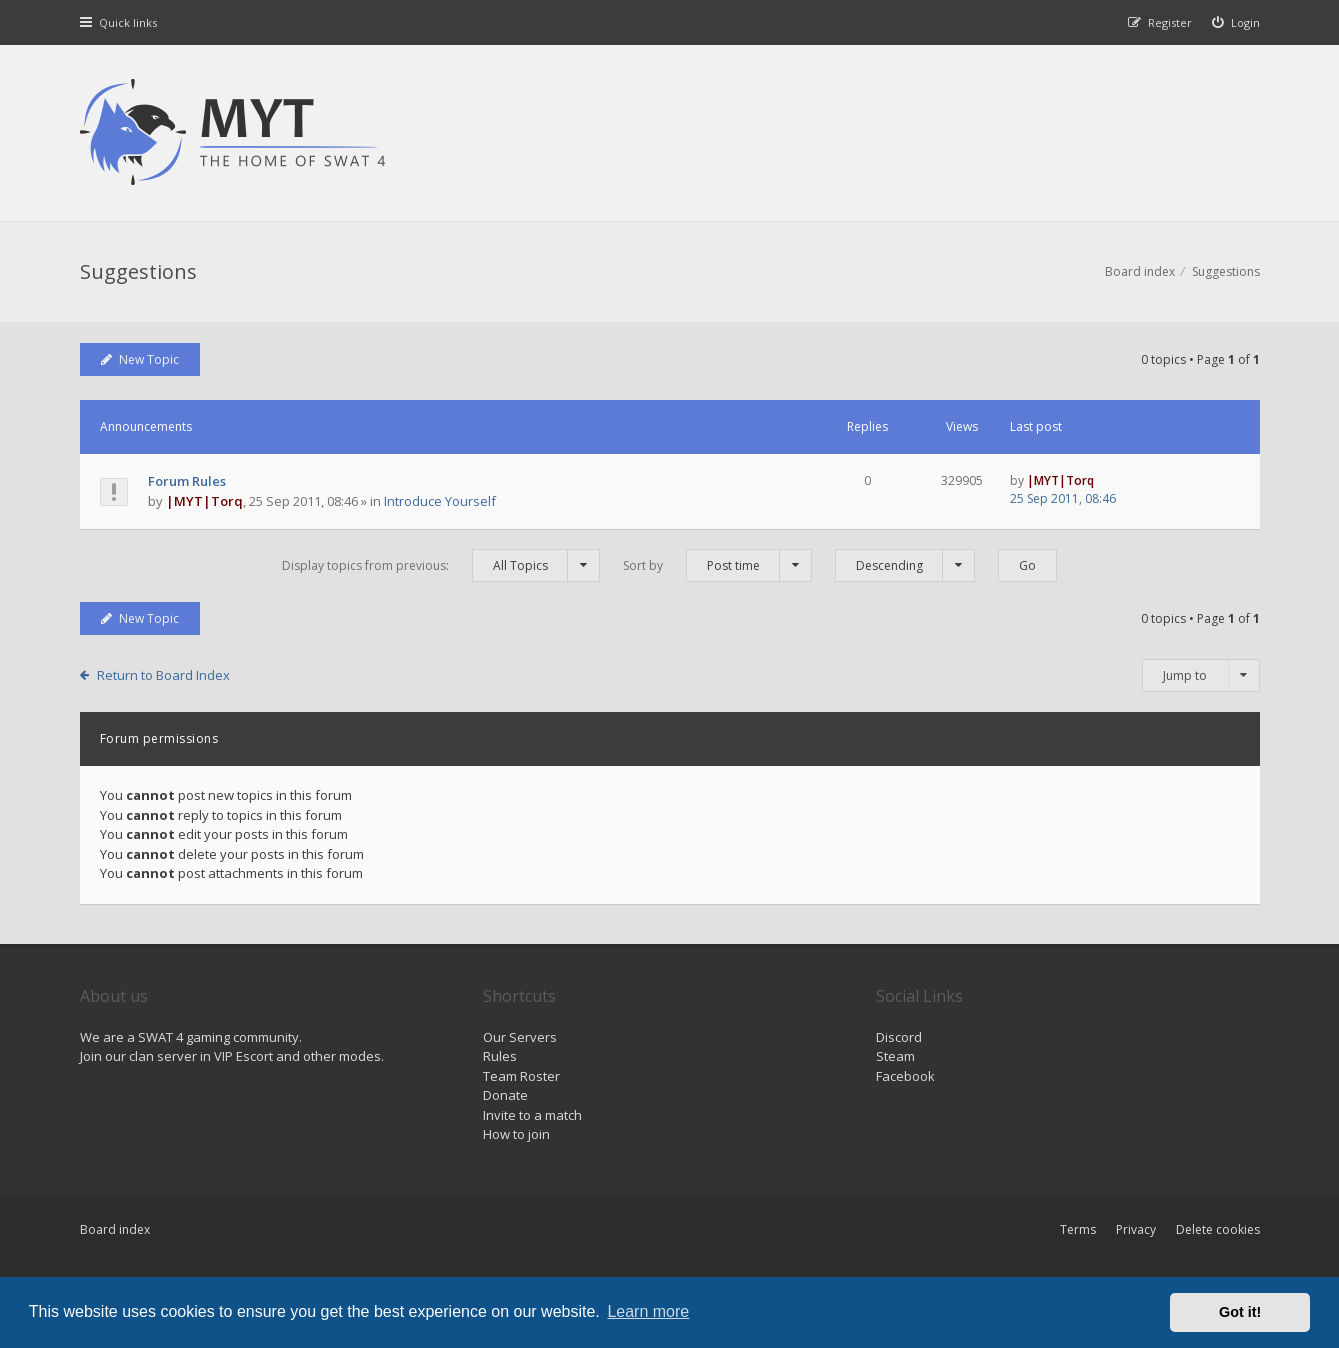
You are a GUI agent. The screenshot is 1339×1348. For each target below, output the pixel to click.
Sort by (717, 565)
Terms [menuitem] (1078, 1229)
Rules (500, 1056)
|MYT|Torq (204, 501)
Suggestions (138, 271)
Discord (899, 1037)
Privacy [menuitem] (1136, 1229)
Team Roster (521, 1076)
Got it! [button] (1240, 1312)
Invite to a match (532, 1115)
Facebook (905, 1076)
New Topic (140, 359)
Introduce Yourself (440, 501)
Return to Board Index (163, 675)
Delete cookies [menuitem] (1218, 1229)
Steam (895, 1056)
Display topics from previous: (441, 565)
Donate (505, 1095)
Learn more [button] (648, 1311)
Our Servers (520, 1037)
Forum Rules (187, 481)
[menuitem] (1236, 22)
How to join (516, 1134)
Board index (115, 1229)
